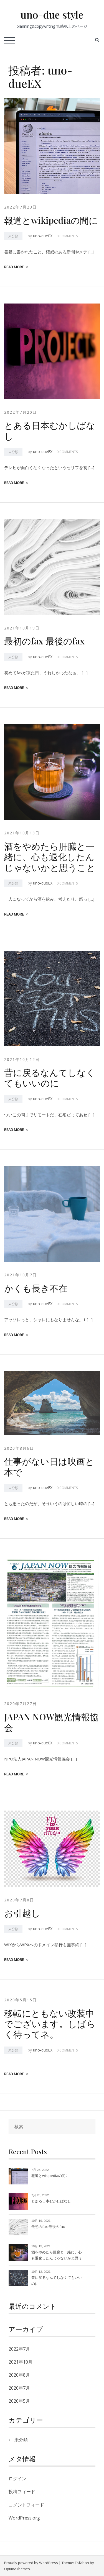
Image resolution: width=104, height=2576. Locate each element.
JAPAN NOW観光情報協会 (51, 1722)
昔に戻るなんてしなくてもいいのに (49, 1077)
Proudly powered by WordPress (31, 2562)
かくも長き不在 (35, 1288)
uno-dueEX (42, 235)
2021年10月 (20, 2362)
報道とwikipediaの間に (51, 220)
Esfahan (82, 2562)
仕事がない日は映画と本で (49, 1466)
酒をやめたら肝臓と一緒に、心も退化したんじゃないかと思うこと (49, 856)
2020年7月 (19, 2388)
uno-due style (52, 14)
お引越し (22, 1913)
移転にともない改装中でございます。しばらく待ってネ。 (49, 2023)
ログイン (17, 2478)
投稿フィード (22, 2491)
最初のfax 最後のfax (44, 641)
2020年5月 (19, 2401)
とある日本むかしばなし (49, 430)
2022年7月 (19, 2349)
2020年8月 (19, 2375)
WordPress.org (24, 2518)
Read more (16, 266)
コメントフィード (26, 2505)
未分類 (13, 236)
